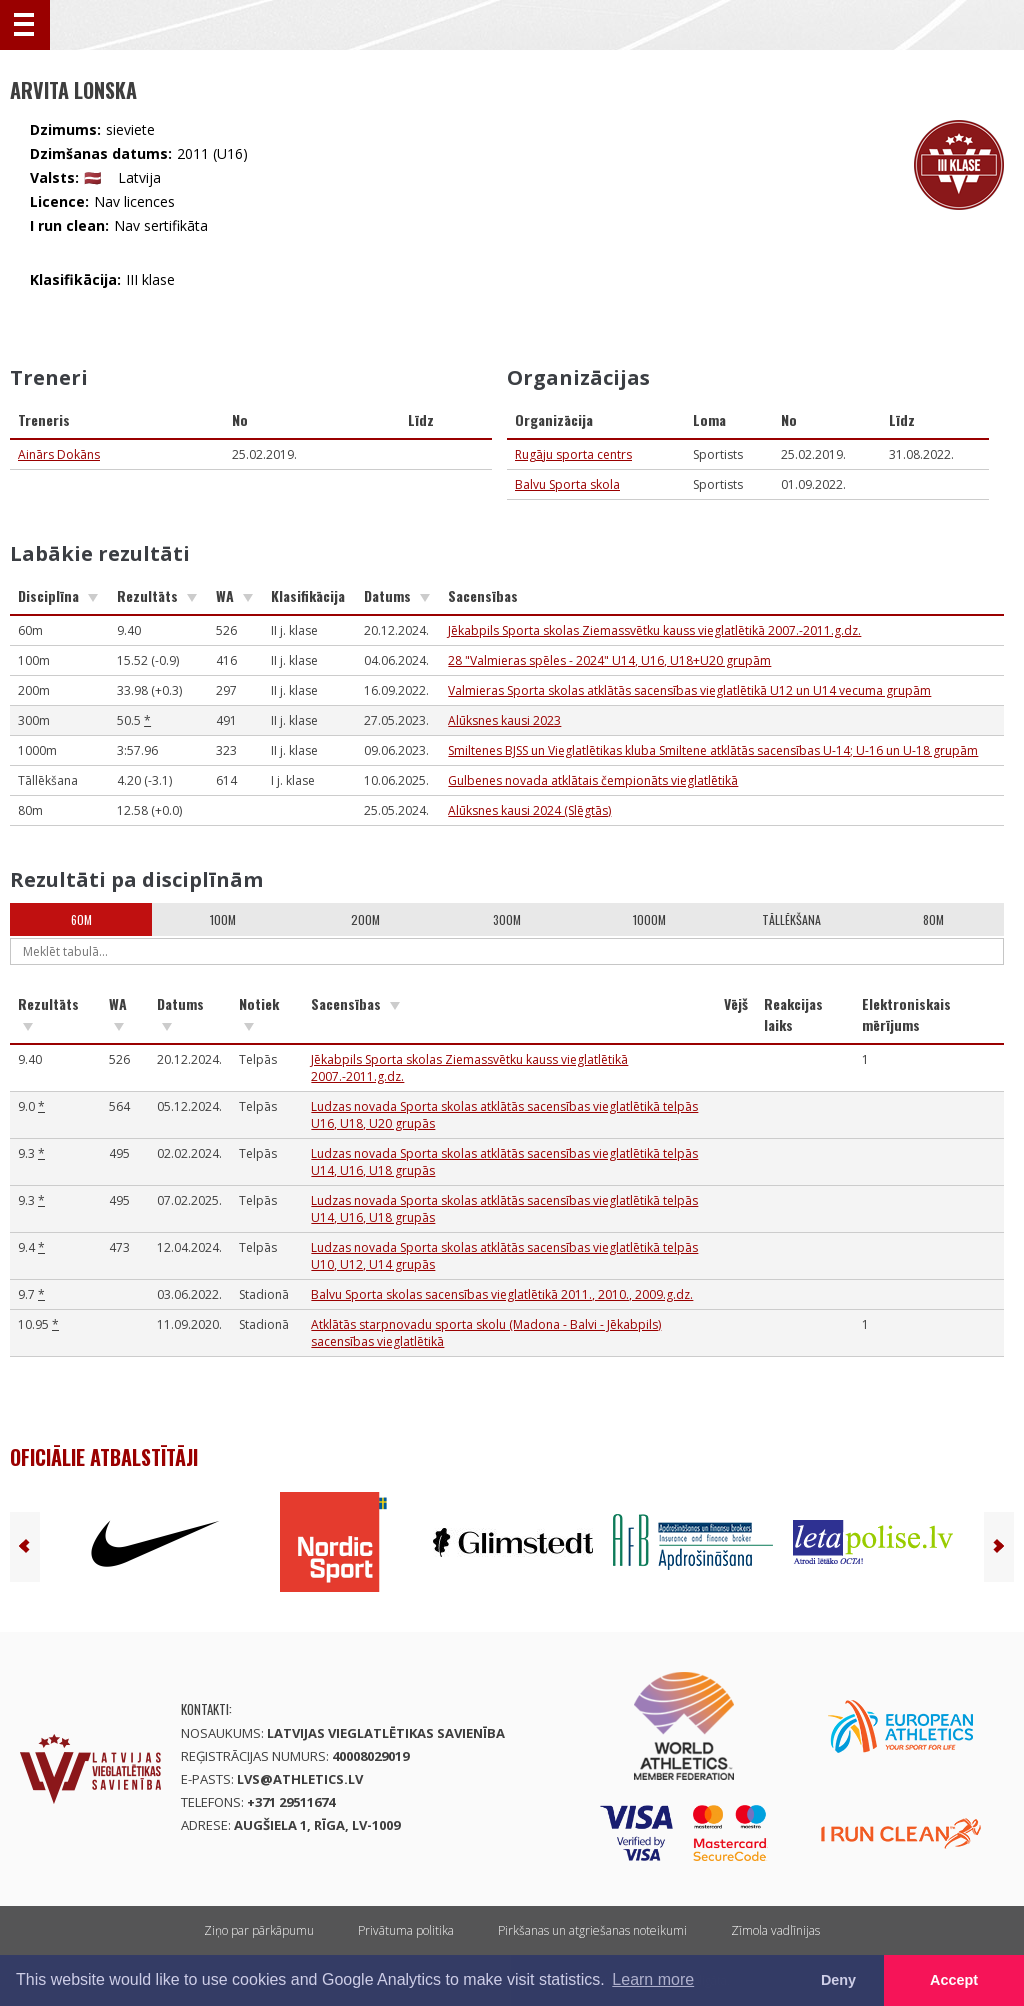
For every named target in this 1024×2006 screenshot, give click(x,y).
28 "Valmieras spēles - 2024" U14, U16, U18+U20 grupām (609, 660)
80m (933, 919)
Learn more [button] (653, 1979)
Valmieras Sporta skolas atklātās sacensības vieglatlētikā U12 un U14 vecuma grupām (689, 690)
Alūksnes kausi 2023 (504, 720)
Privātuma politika (406, 1930)
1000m (649, 919)
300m (507, 919)
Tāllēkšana (791, 919)
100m (223, 919)
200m (365, 919)
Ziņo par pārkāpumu (259, 1930)
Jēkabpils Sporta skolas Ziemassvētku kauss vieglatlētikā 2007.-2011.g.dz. (654, 630)
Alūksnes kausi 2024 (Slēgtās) (529, 810)
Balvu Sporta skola (567, 484)
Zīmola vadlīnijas (775, 1930)
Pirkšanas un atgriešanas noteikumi (592, 1930)
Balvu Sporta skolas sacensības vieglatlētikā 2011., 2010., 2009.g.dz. (502, 1294)
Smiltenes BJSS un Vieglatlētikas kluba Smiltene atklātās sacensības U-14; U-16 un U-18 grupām (713, 750)
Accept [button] (954, 1980)
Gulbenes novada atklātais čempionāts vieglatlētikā (593, 780)
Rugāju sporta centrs (573, 454)
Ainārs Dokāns (59, 454)
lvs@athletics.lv (300, 1779)
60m (81, 919)
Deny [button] (838, 1980)
